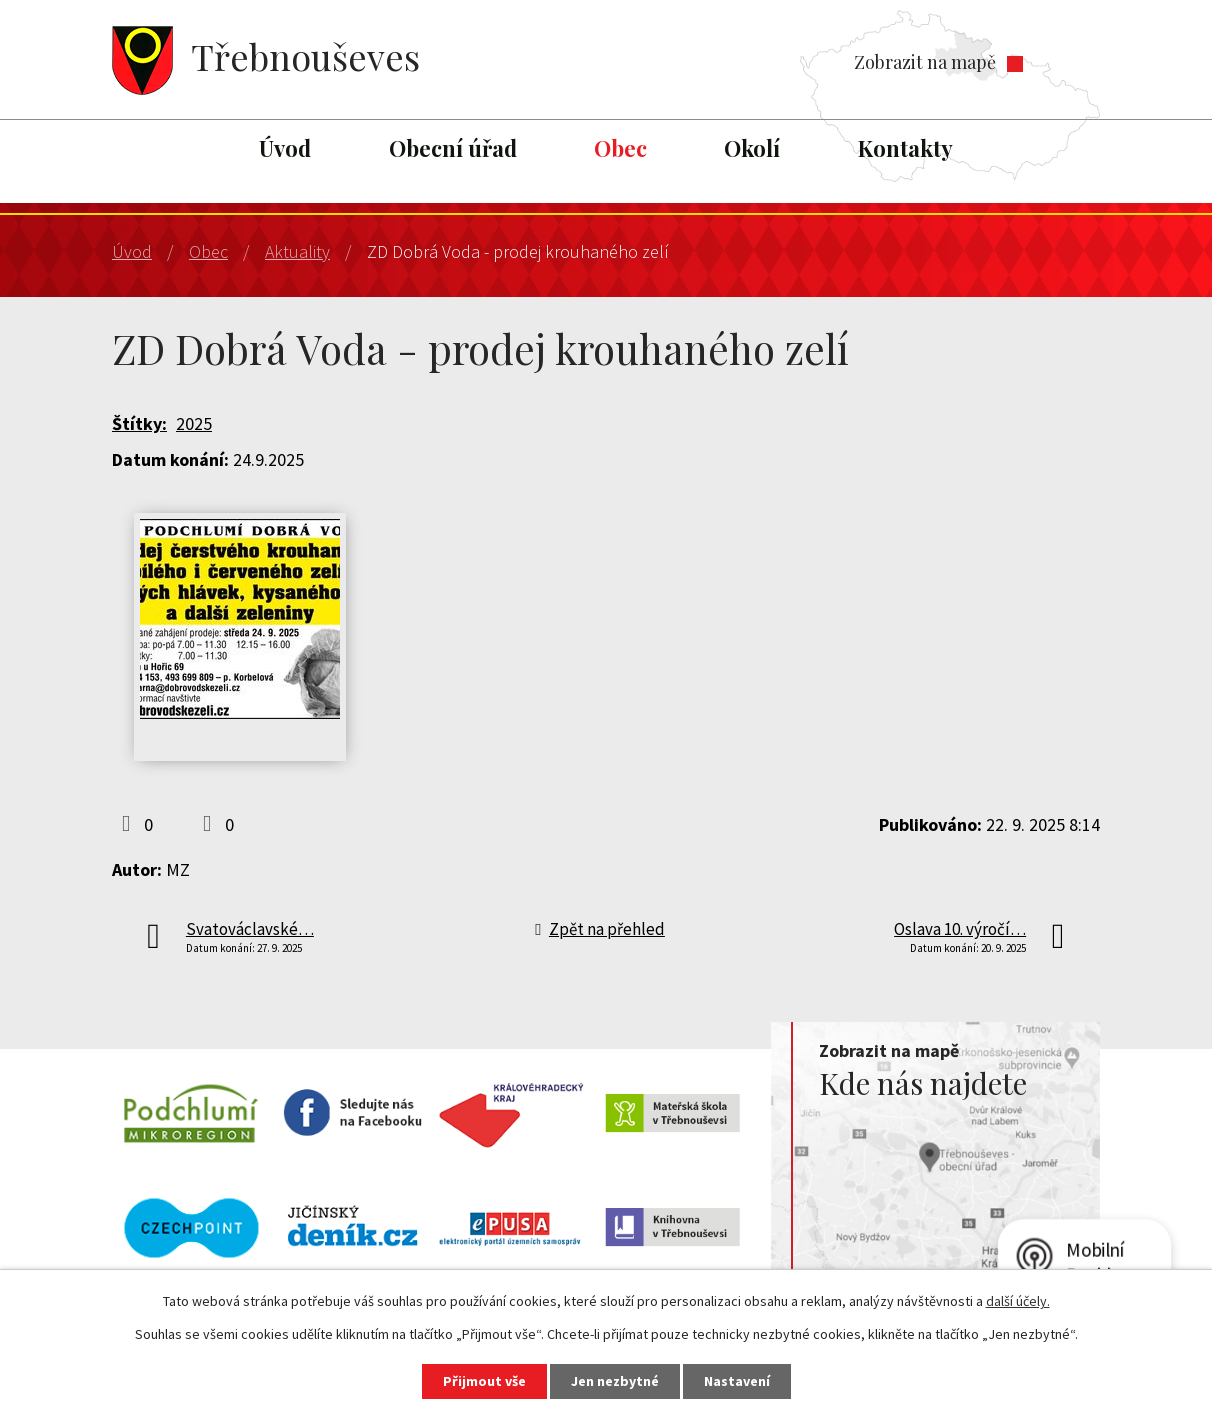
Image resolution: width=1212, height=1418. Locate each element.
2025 (194, 423)
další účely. (1018, 1301)
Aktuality (297, 251)
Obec (620, 148)
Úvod (285, 148)
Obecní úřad (453, 148)
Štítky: (139, 423)
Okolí (752, 148)
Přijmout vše (484, 1381)
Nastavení (737, 1381)
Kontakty (905, 148)
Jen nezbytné (615, 1381)
